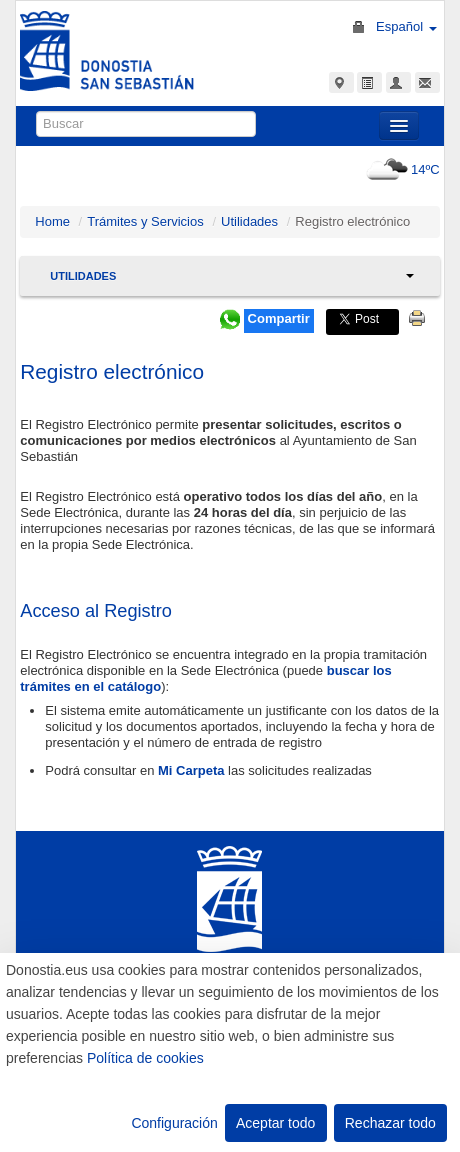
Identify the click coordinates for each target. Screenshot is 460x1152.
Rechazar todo (390, 1123)
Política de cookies (145, 1058)
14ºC (400, 169)
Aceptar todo (275, 1123)
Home (52, 221)
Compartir (279, 318)
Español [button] (406, 26)
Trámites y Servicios (145, 221)
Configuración (174, 1123)
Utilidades (249, 221)
